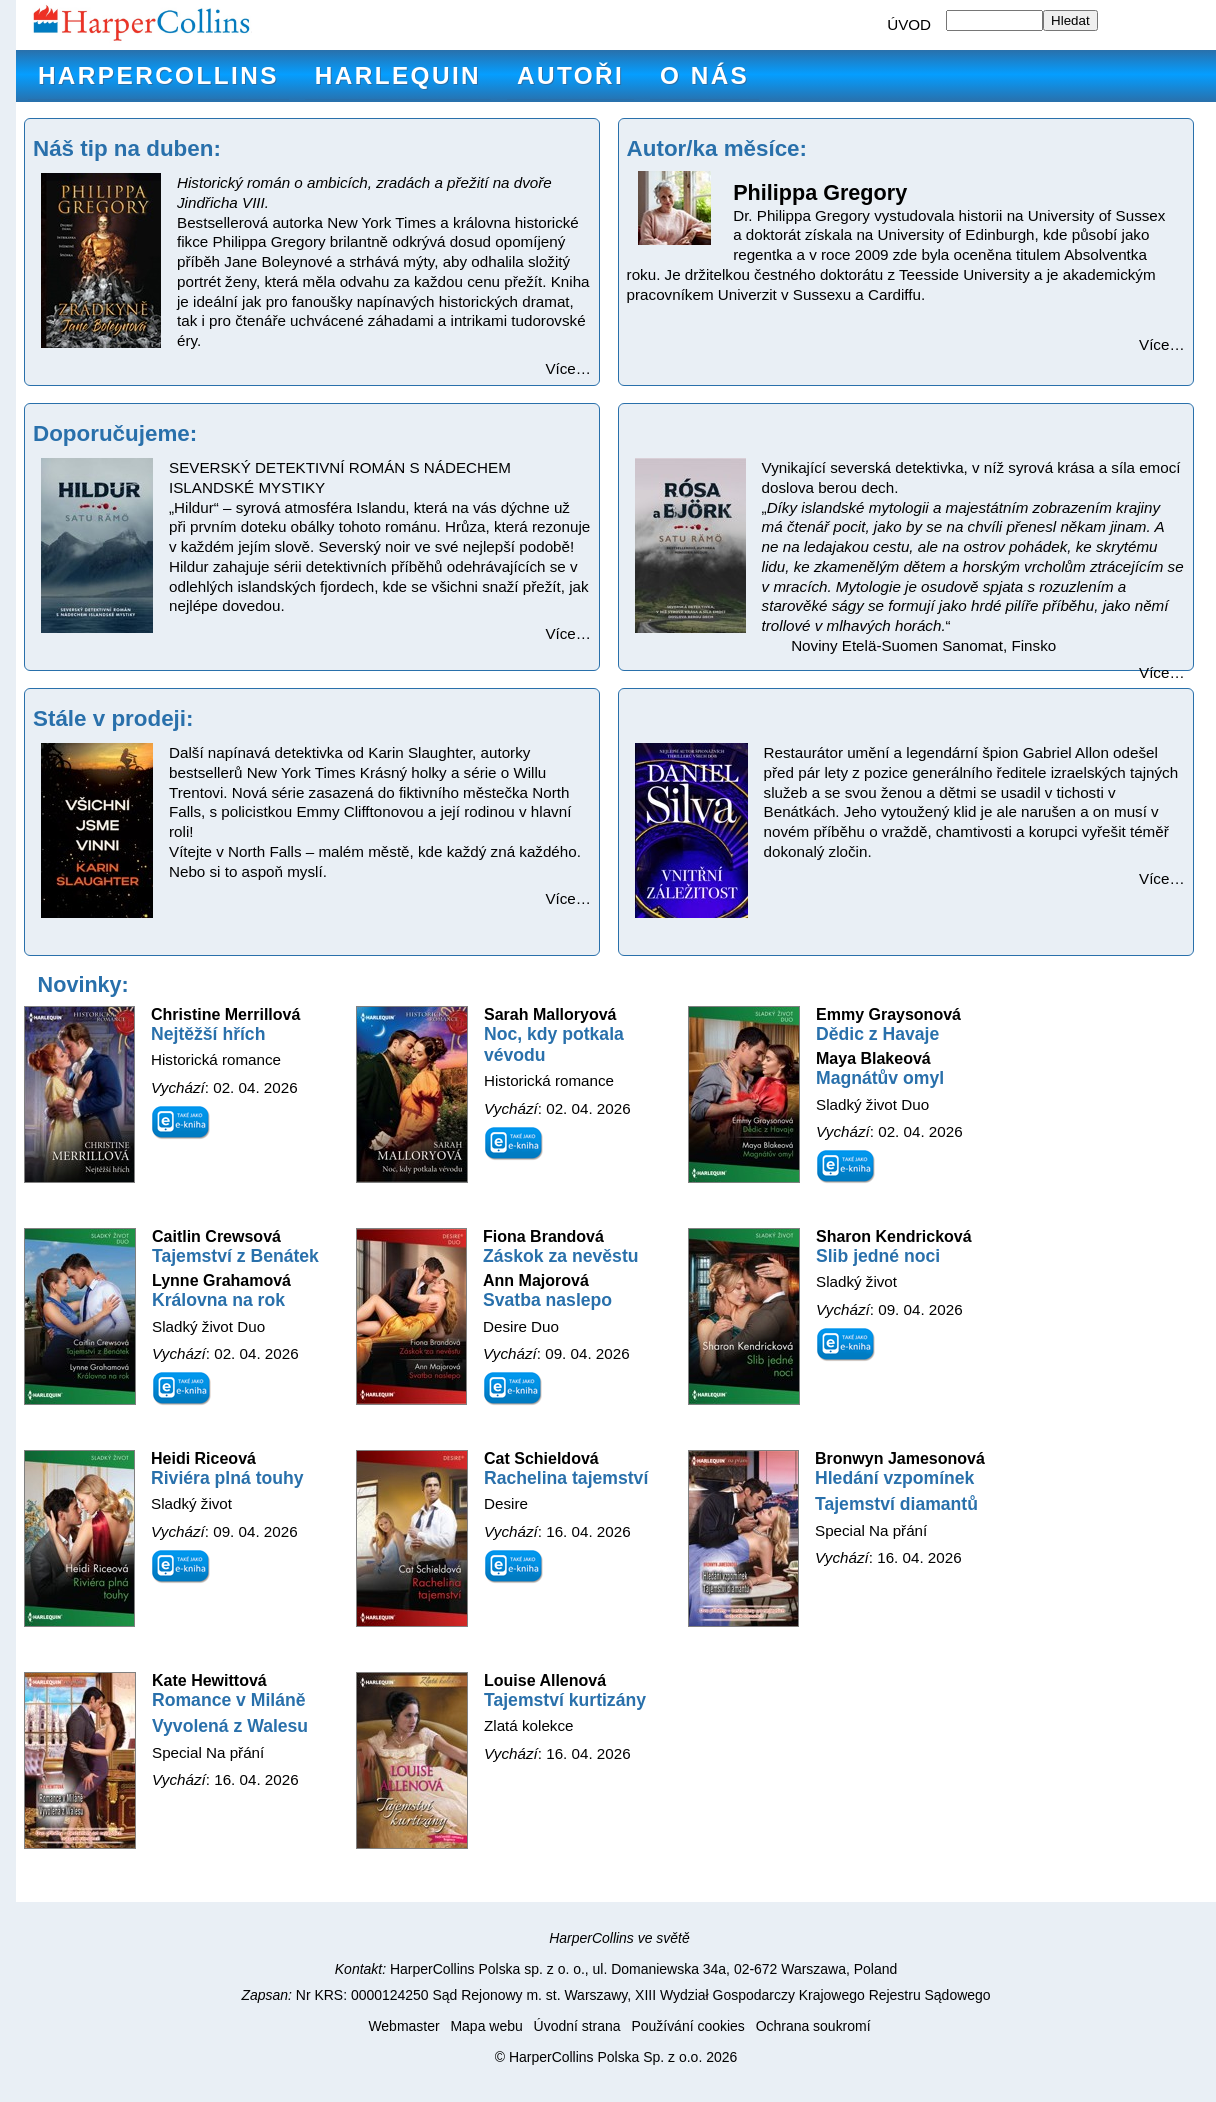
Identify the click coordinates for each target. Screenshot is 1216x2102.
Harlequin (398, 75)
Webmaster (403, 2026)
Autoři (570, 75)
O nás (704, 75)
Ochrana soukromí (813, 2026)
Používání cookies (687, 2026)
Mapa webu (486, 2026)
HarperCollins (158, 75)
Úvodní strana (577, 2026)
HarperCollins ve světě (619, 1938)
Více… (568, 368)
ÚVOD (909, 24)
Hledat (1070, 20)
